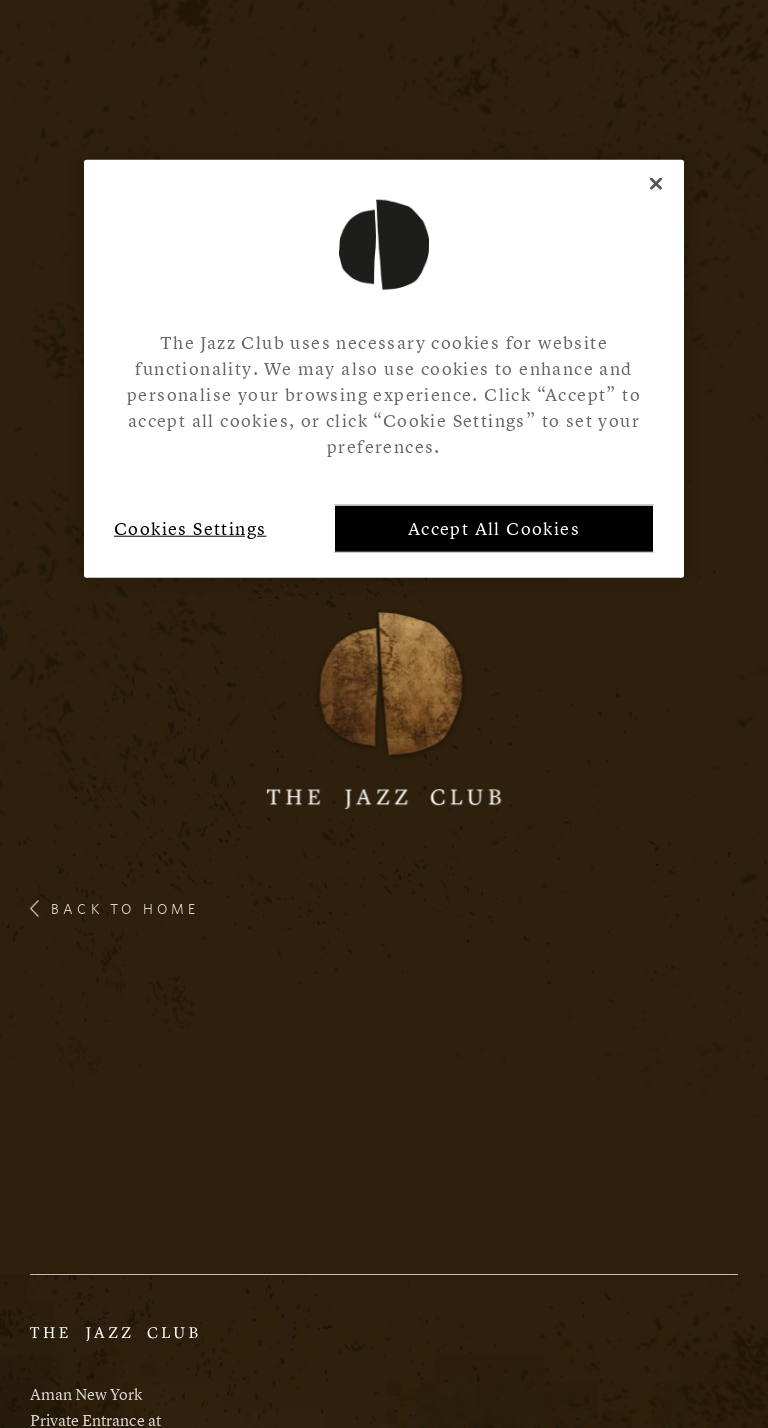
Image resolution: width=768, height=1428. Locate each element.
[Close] (656, 184)
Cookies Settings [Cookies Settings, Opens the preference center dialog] (190, 528)
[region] (384, 369)
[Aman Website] (114, 1343)
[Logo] (384, 706)
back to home (114, 908)
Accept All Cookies (494, 528)
